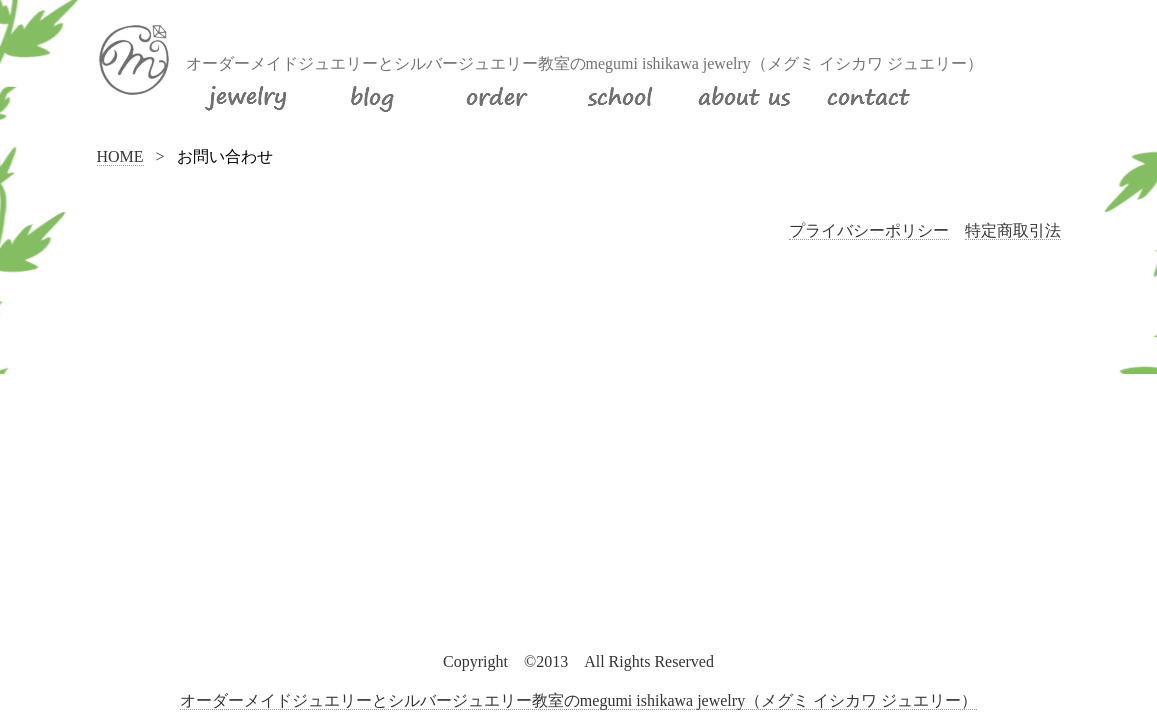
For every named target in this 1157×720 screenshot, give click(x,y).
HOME (120, 156)
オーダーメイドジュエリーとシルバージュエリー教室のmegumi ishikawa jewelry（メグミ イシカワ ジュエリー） (578, 700)
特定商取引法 (1013, 230)
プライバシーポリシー (869, 230)
